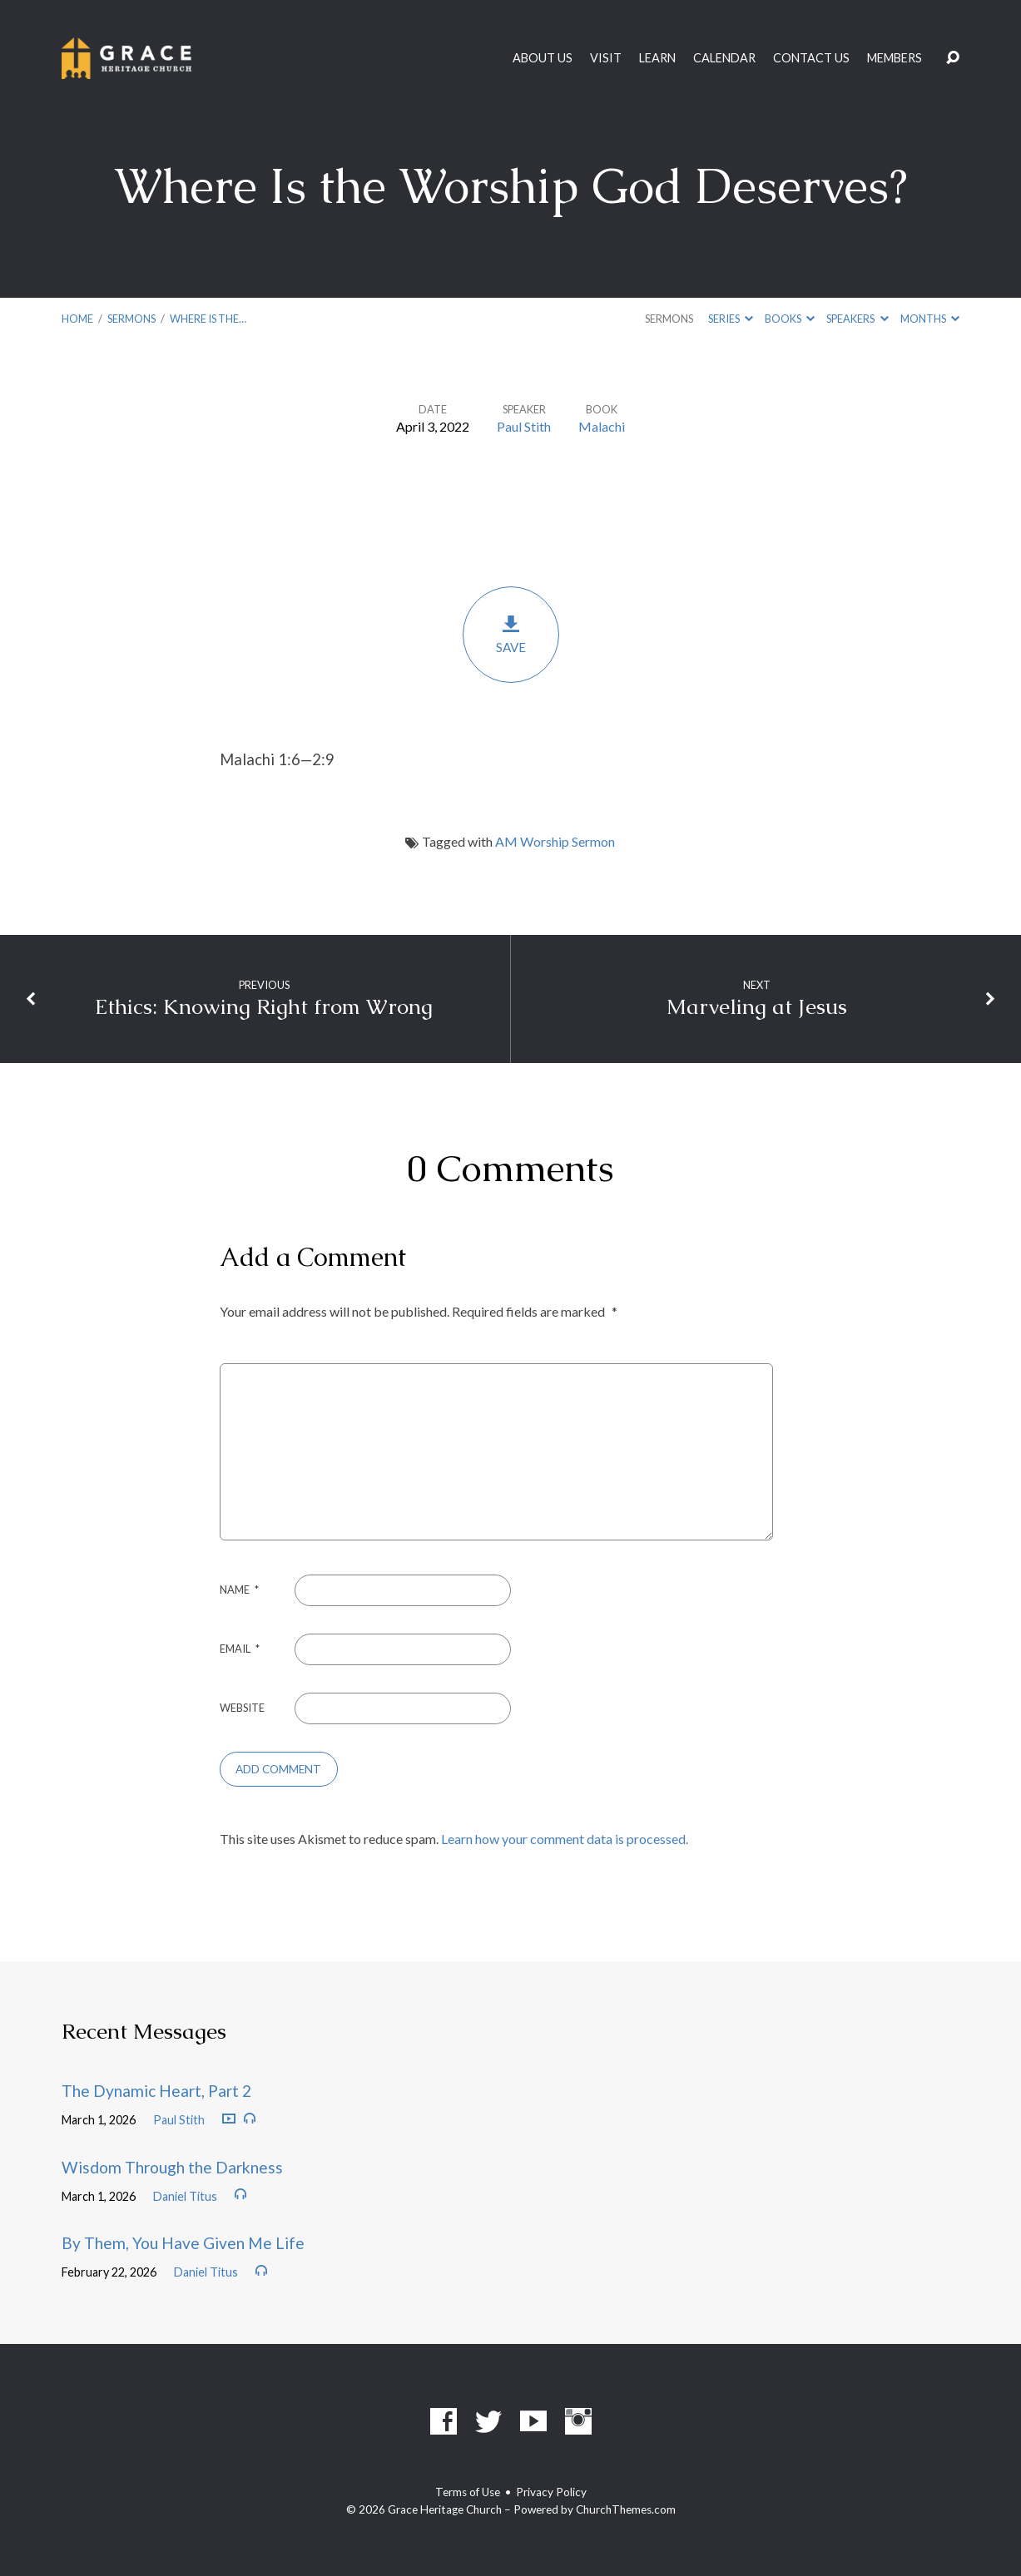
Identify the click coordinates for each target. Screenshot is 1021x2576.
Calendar (724, 58)
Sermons (131, 318)
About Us (542, 58)
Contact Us (811, 58)
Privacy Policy (551, 2492)
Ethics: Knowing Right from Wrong (264, 1007)
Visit (606, 58)
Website (242, 1707)
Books (790, 318)
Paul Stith (524, 426)
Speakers (857, 318)
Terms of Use (467, 2492)
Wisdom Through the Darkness (172, 2167)
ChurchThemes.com (626, 2509)
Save (511, 634)
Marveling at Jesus (757, 1007)
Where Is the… (208, 318)
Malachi (601, 426)
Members (894, 58)
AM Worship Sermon (555, 841)
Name (239, 1589)
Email (240, 1648)
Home (77, 318)
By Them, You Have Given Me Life (183, 2242)
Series (730, 318)
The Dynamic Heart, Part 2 (156, 2090)
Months (929, 318)
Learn (657, 58)
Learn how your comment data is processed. (564, 1839)
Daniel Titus (185, 2196)
